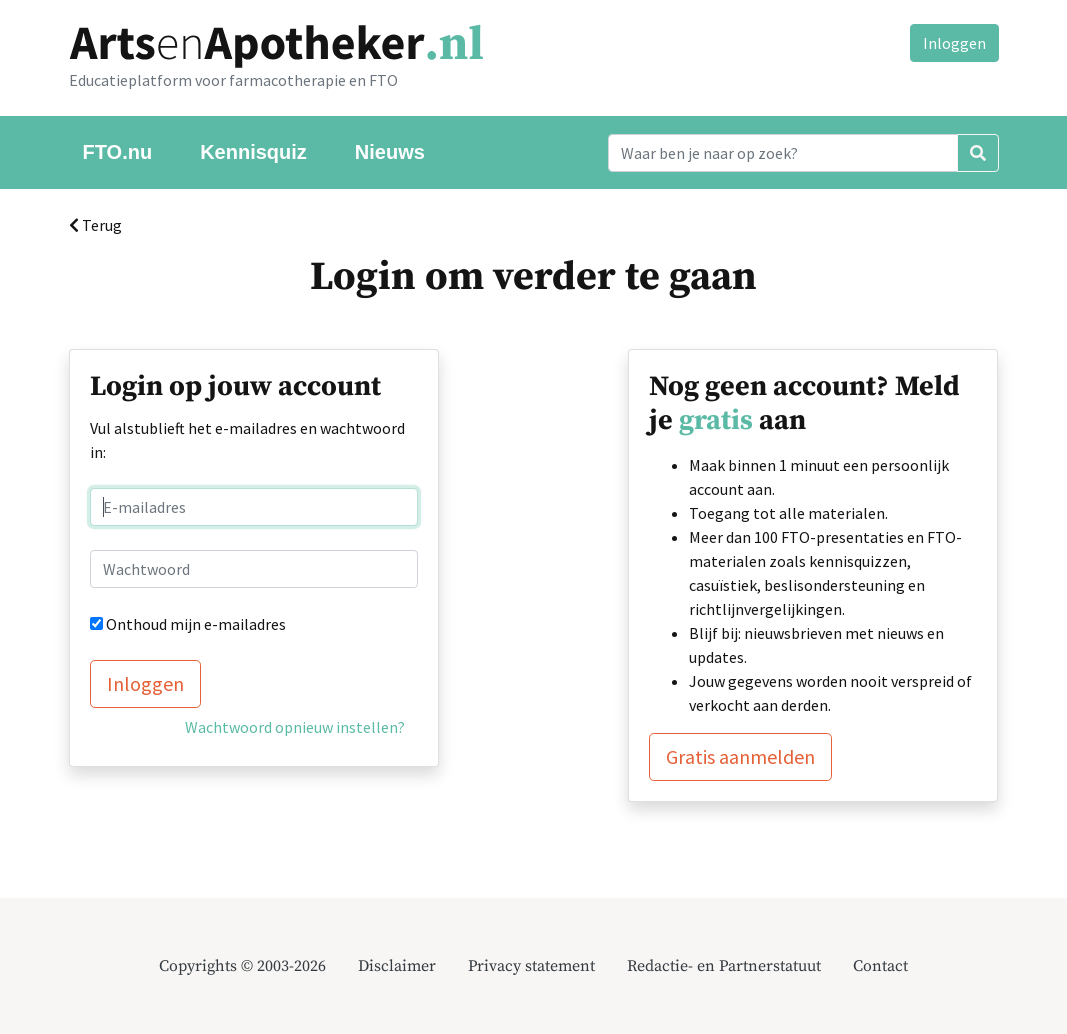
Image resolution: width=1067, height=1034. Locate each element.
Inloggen (954, 43)
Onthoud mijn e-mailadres (196, 624)
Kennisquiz (253, 152)
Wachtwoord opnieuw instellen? (295, 727)
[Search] (783, 153)
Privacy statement (531, 966)
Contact (880, 966)
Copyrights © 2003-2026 (242, 966)
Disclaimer (397, 966)
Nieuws (390, 152)
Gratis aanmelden (740, 756)
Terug (95, 225)
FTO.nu (118, 152)
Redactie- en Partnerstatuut (724, 966)
